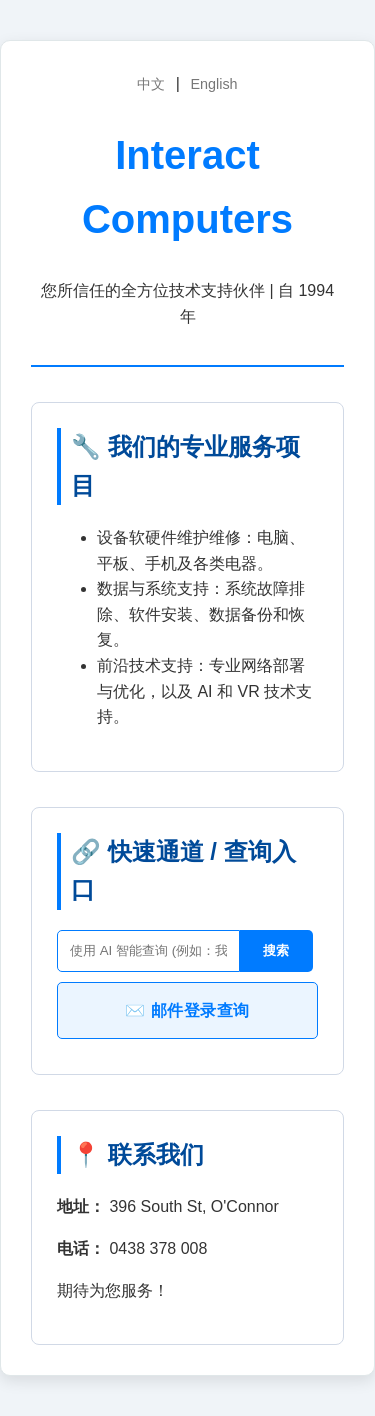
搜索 (276, 950)
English (213, 84)
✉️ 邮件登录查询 (187, 1010)
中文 (151, 84)
